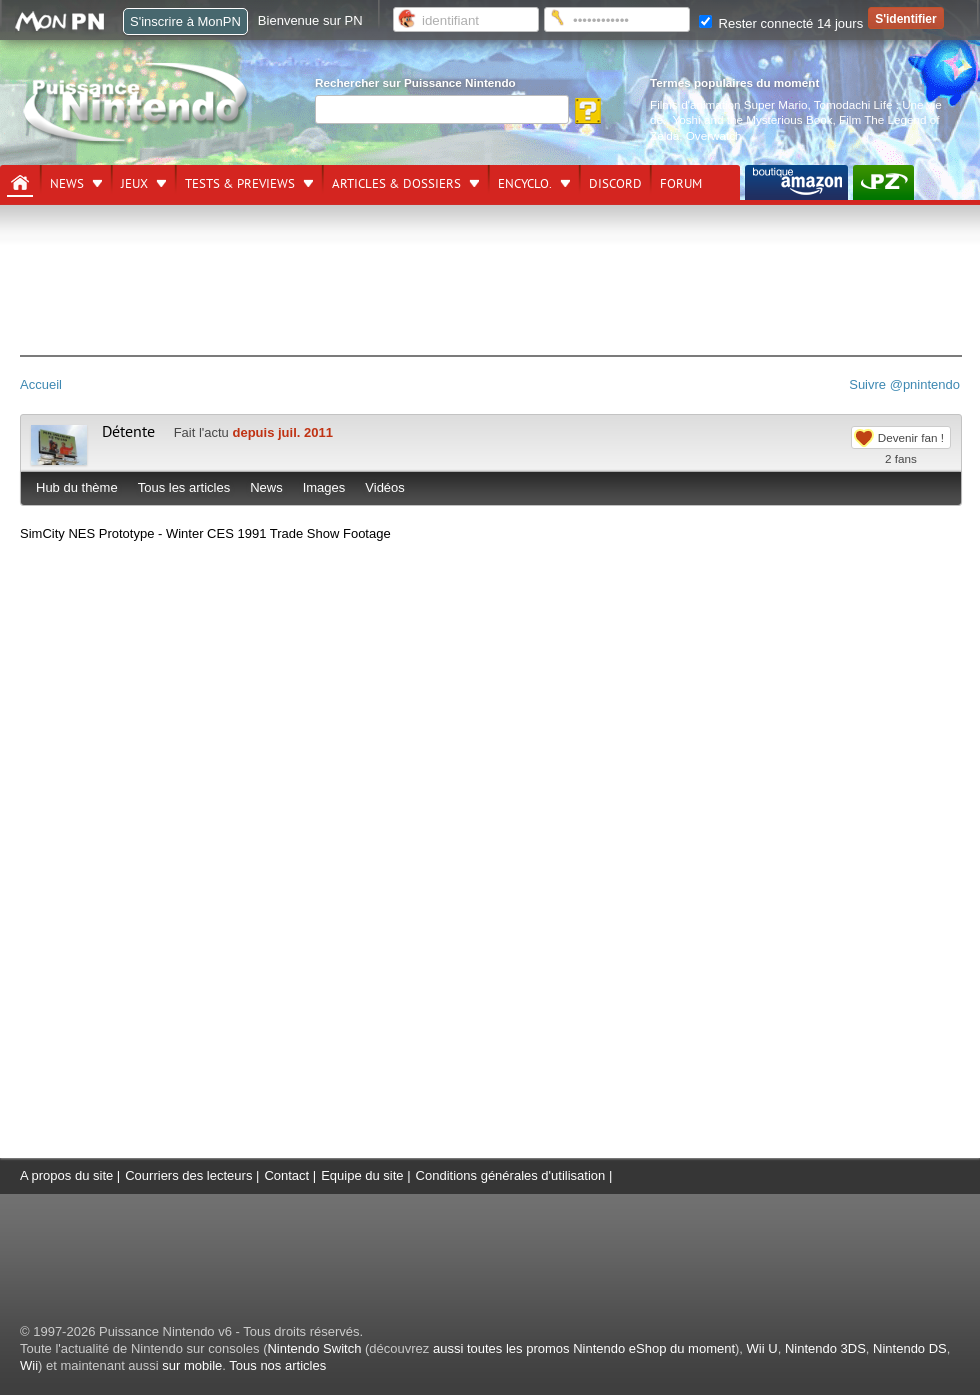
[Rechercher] (442, 109)
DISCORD (615, 184)
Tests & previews (240, 184)
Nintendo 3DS (825, 1348)
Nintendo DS (910, 1348)
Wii (29, 1365)
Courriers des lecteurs (188, 1175)
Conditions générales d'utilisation (511, 1175)
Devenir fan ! (911, 437)
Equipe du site (362, 1175)
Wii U (762, 1348)
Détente (128, 432)
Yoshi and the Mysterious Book (753, 119)
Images (324, 487)
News (67, 184)
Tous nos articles (277, 1365)
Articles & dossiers (396, 184)
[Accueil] (20, 183)
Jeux (134, 184)
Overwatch (714, 135)
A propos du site (66, 1175)
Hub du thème (77, 487)
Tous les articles (184, 487)
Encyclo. (525, 184)
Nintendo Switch (314, 1348)
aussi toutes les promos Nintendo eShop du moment (584, 1348)
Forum (681, 184)
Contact (286, 1175)
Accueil (41, 384)
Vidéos (385, 487)
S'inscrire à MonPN (185, 21)
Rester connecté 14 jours (781, 23)
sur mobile (192, 1365)
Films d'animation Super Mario (728, 104)
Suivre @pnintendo (904, 384)
